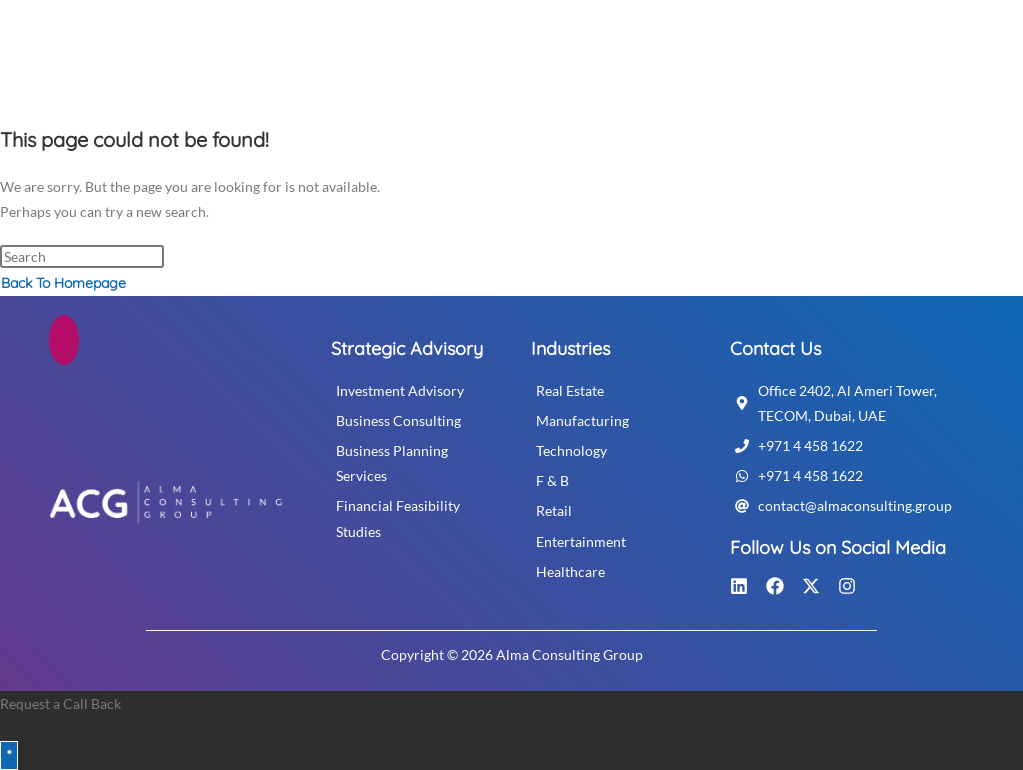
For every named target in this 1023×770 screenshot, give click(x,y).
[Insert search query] (82, 256)
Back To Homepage (63, 283)
